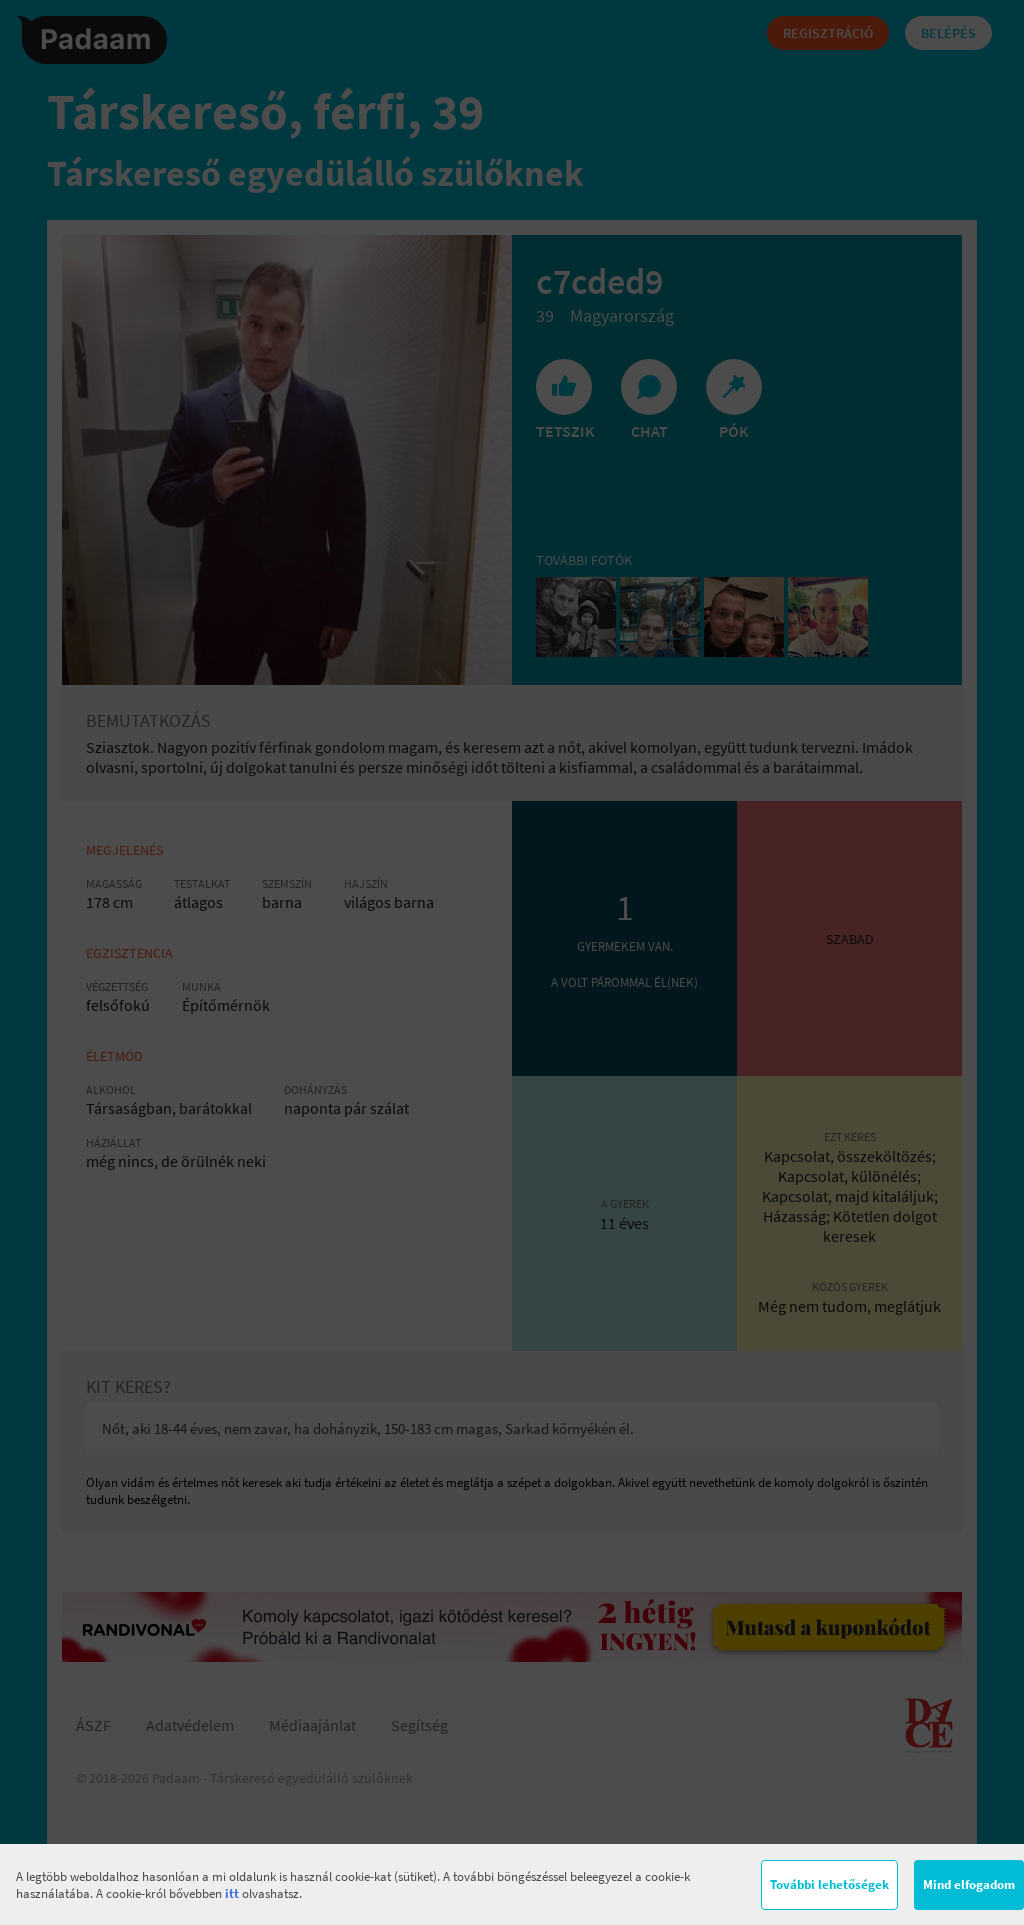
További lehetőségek (829, 1884)
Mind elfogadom (969, 1884)
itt (232, 1893)
